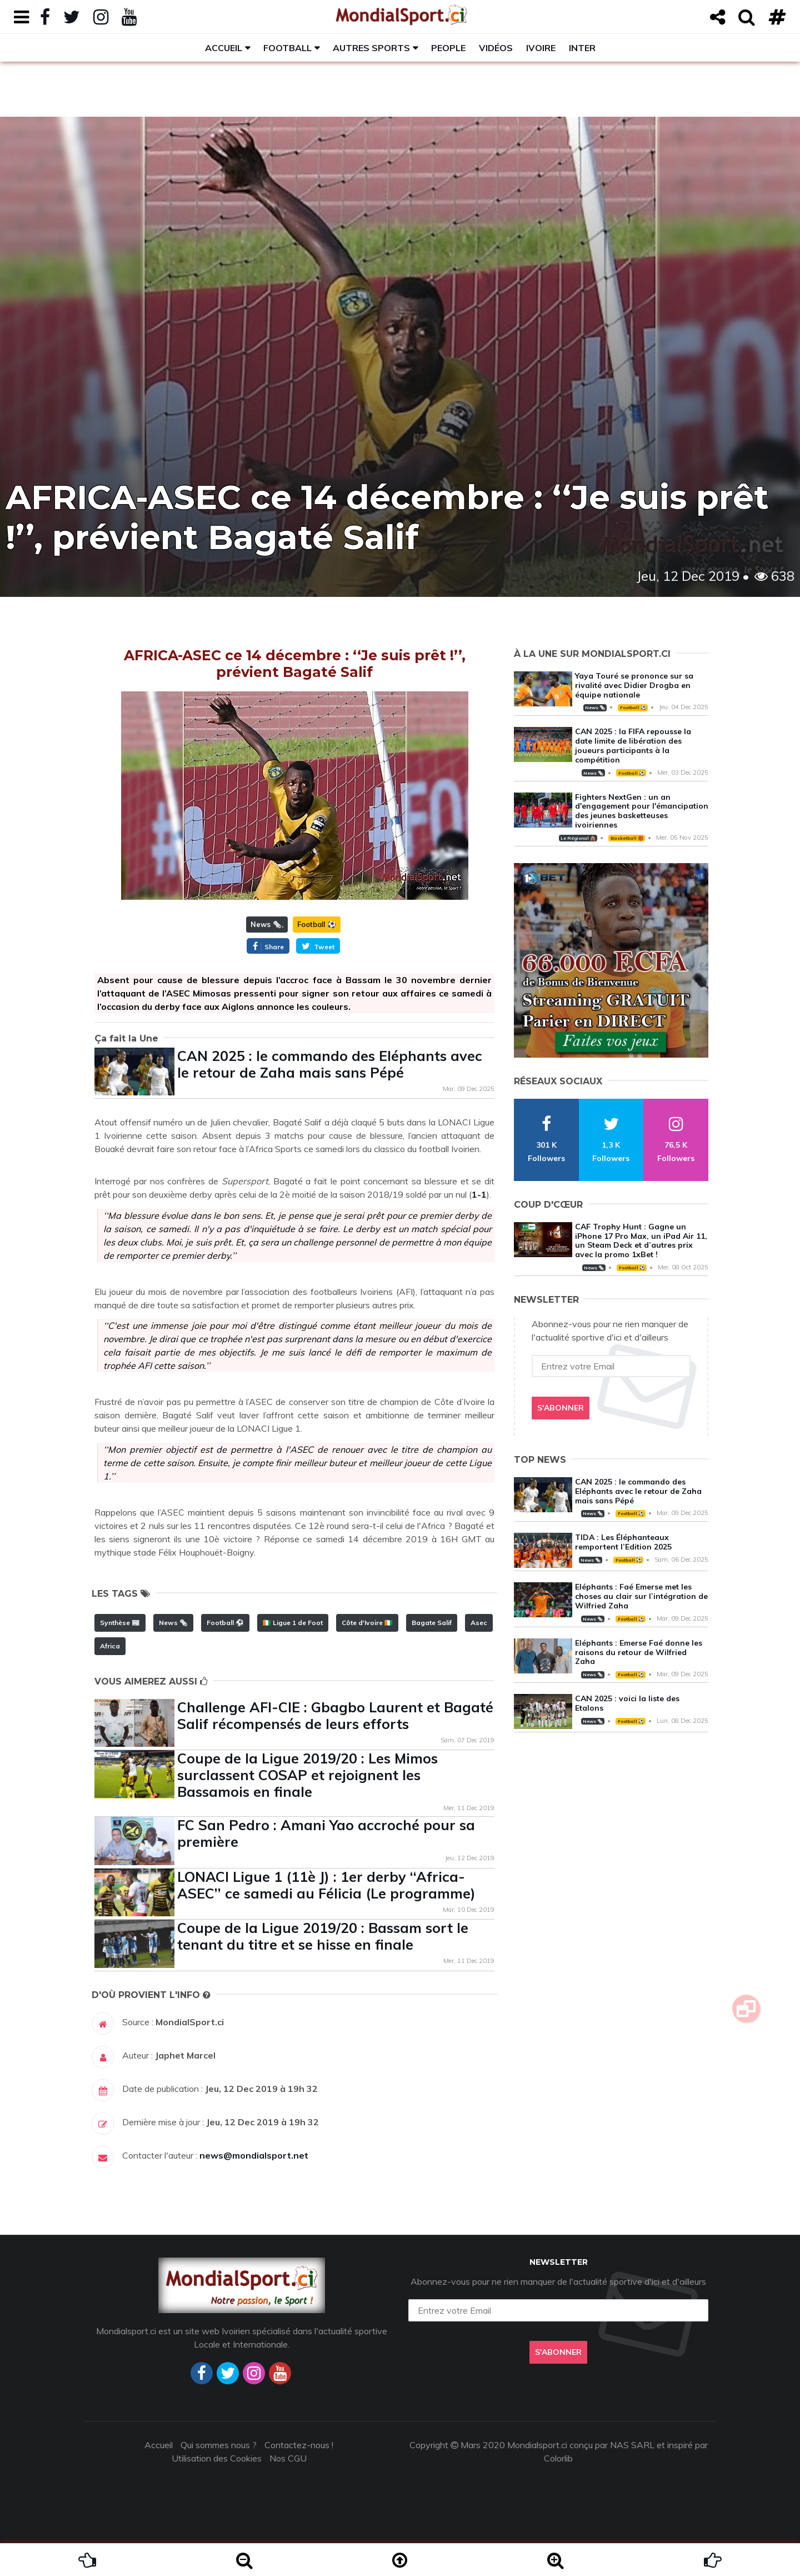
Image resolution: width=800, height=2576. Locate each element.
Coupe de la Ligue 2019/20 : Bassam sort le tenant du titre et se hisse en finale (322, 1936)
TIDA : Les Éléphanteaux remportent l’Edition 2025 (623, 1542)
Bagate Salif (432, 1622)
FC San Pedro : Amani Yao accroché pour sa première (326, 1833)
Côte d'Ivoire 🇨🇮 (367, 1622)
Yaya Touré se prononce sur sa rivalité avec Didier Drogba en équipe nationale (634, 685)
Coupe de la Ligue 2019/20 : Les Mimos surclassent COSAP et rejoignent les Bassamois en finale (307, 1775)
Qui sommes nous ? (219, 2444)
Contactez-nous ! (298, 2444)
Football (287, 47)
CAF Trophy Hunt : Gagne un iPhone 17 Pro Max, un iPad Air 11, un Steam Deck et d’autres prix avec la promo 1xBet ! (641, 1240)
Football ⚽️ (316, 924)
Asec (479, 1622)
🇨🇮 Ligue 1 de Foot (293, 1622)
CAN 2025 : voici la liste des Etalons (627, 1703)
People (448, 47)
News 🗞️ (266, 924)
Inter (582, 47)
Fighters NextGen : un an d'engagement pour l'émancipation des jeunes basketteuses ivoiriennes (641, 811)
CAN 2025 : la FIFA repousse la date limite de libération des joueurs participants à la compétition (633, 745)
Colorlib (558, 2458)
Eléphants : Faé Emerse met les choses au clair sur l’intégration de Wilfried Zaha (641, 1596)
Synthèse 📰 (120, 1622)
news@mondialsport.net (253, 2155)
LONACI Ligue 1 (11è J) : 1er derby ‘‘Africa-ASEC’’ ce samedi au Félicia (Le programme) (326, 1885)
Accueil (223, 47)
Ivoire (541, 47)
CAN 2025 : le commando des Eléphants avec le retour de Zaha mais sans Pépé (329, 1064)
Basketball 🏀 (627, 838)
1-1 (479, 1194)
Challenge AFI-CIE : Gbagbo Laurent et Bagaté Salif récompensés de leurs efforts (335, 1715)
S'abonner (560, 1408)
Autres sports (371, 47)
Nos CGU (288, 2458)
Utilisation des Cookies (217, 2458)
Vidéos (496, 47)
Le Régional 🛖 (578, 838)
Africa (110, 1646)
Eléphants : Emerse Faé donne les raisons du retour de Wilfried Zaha (638, 1652)
